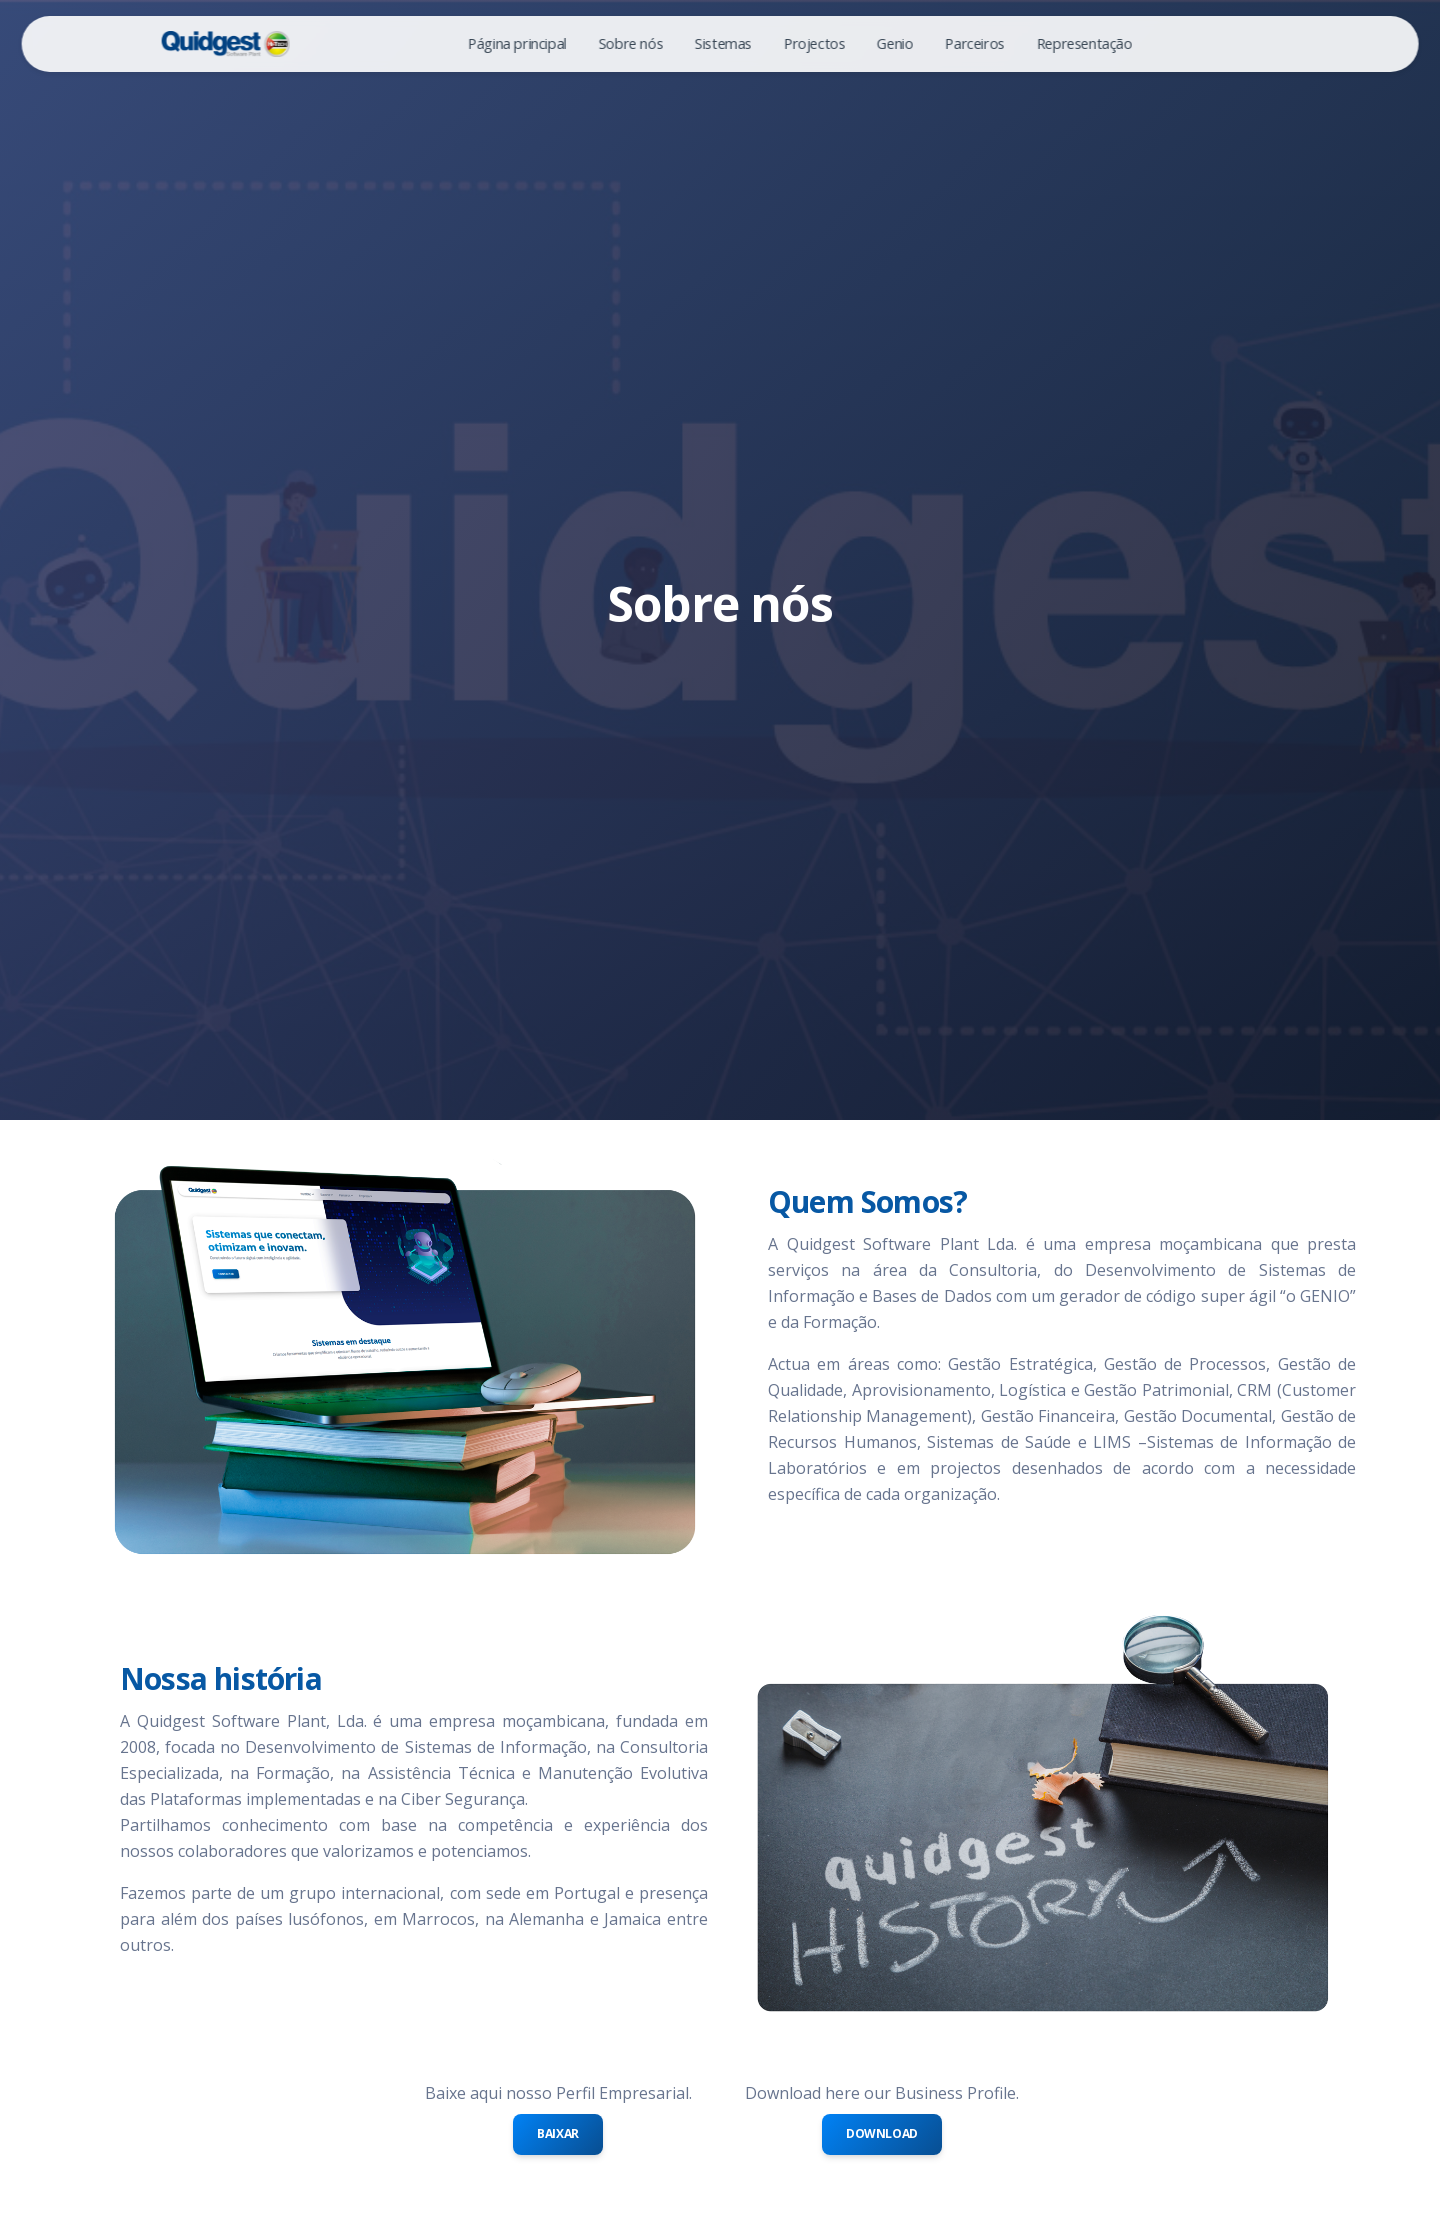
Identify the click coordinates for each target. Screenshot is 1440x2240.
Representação (1084, 43)
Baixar (558, 2133)
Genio (895, 43)
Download (882, 2133)
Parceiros (974, 43)
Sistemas (723, 43)
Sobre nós (630, 43)
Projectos (814, 43)
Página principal (517, 43)
